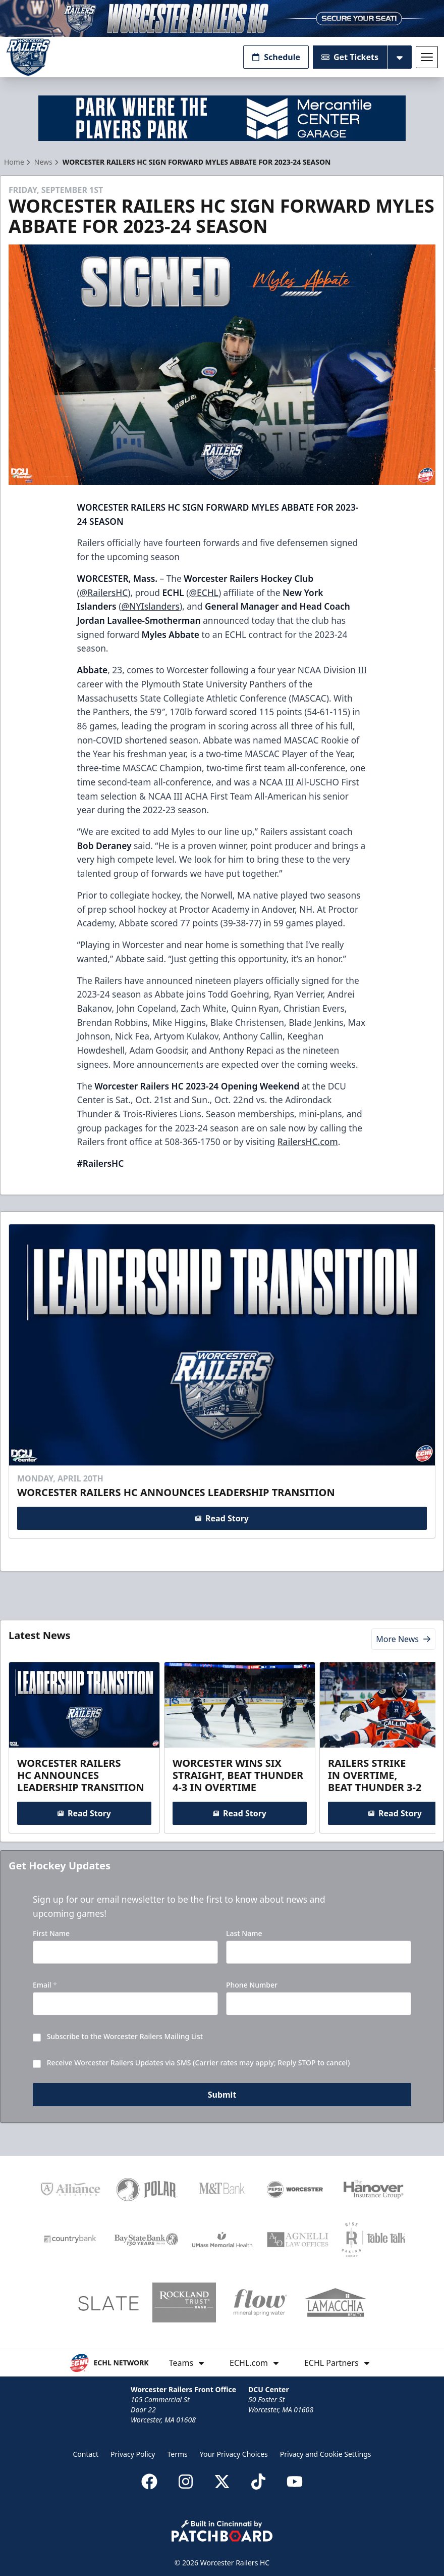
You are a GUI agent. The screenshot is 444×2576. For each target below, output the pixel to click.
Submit (222, 2095)
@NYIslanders (150, 606)
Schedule (276, 57)
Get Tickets (349, 57)
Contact (85, 2454)
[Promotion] (222, 18)
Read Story (222, 1518)
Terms (177, 2454)
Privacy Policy (132, 2454)
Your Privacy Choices (234, 2454)
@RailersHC (104, 592)
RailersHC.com (308, 1141)
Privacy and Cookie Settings (325, 2454)
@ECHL (203, 592)
